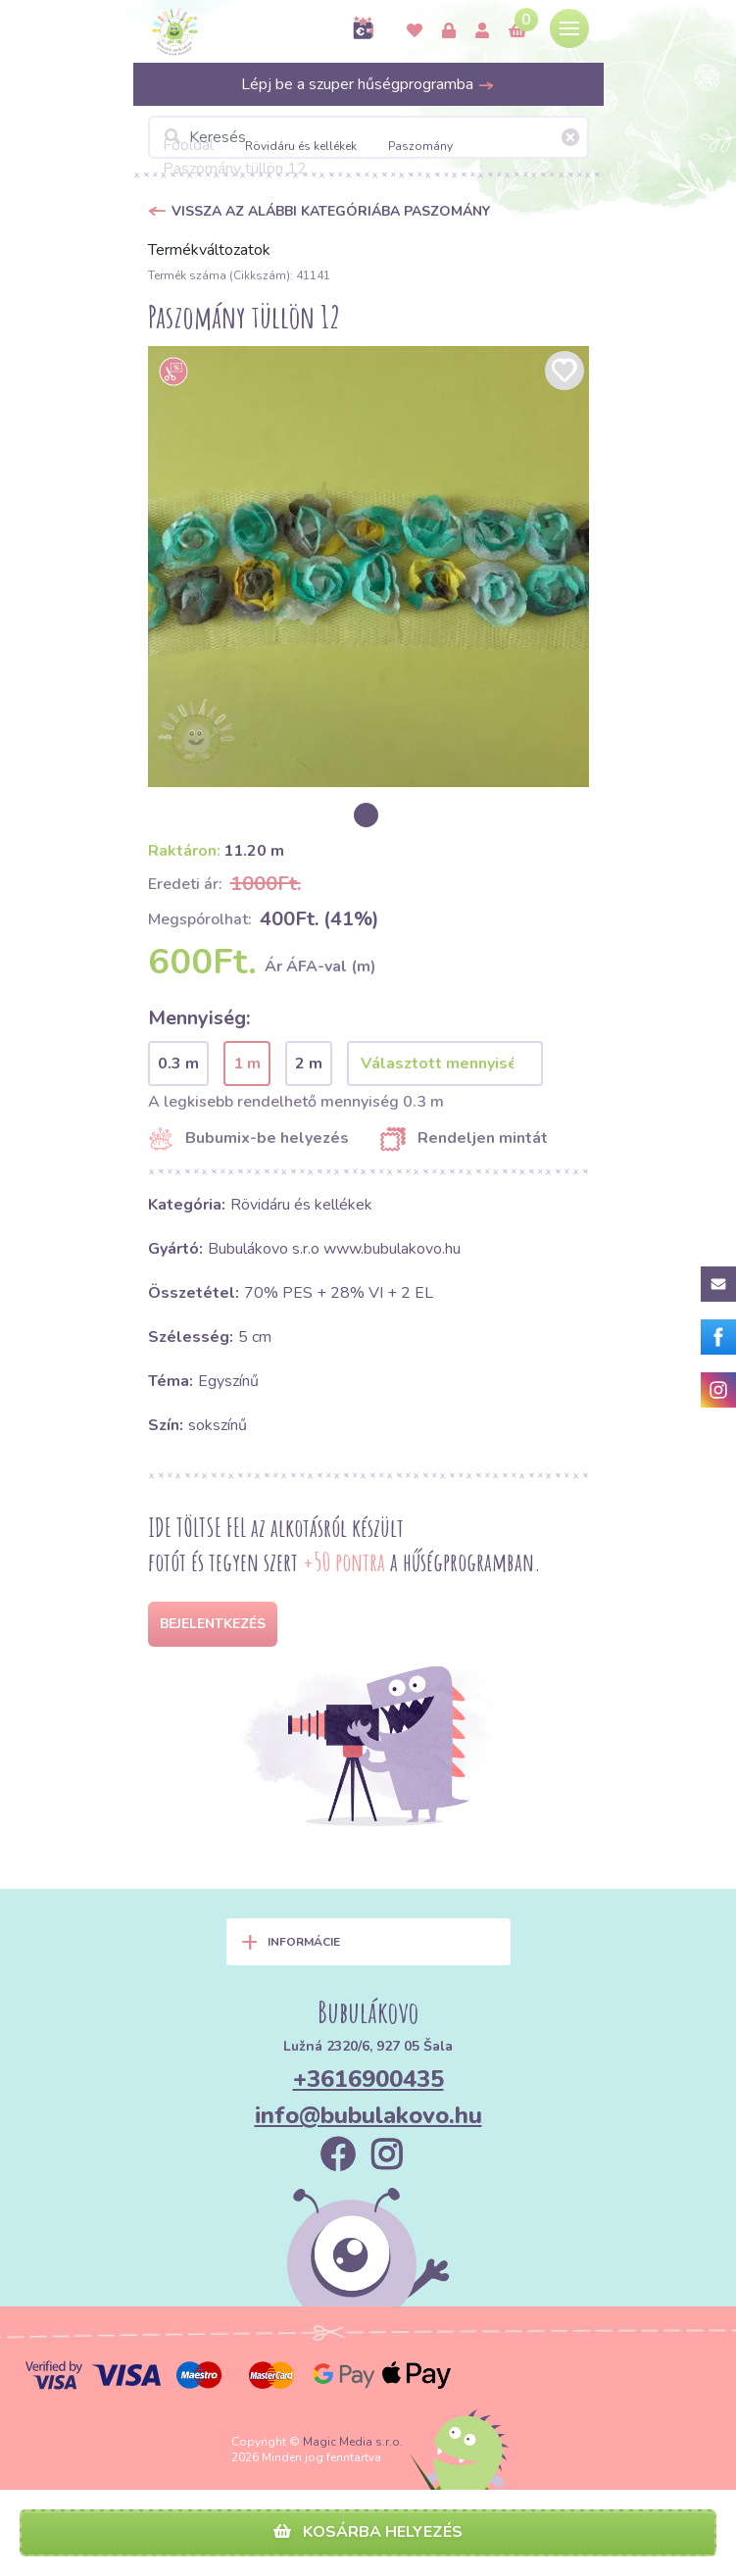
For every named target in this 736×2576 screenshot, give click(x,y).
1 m (247, 1063)
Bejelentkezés (213, 1623)
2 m (308, 1063)
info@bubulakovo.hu (368, 2115)
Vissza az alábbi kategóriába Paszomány (331, 211)
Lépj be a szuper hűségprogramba (368, 84)
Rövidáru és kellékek (301, 146)
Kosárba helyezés (368, 2532)
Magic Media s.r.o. (353, 2442)
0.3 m (178, 1063)
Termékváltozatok (209, 250)
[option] (368, 566)
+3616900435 (368, 2079)
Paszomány (420, 146)
